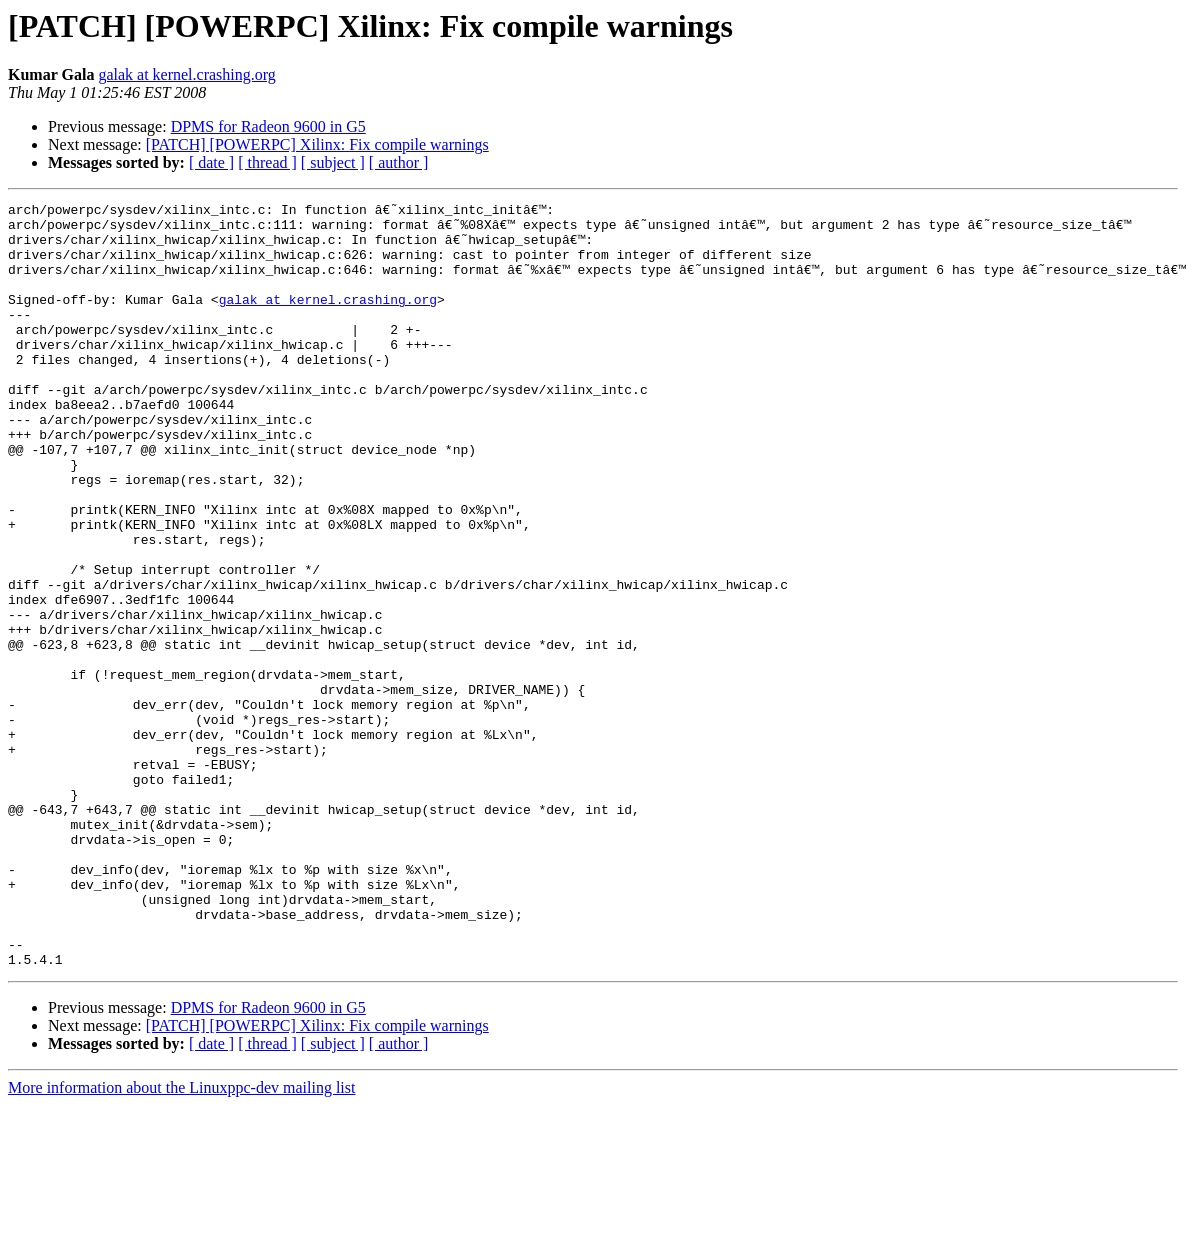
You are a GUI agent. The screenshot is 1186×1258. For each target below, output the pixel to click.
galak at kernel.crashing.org (186, 74)
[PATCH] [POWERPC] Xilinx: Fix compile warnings (317, 144)
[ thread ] (267, 162)
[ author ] (399, 162)
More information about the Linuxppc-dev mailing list (181, 1240)
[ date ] (211, 162)
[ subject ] (333, 162)
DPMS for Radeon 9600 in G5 (268, 126)
